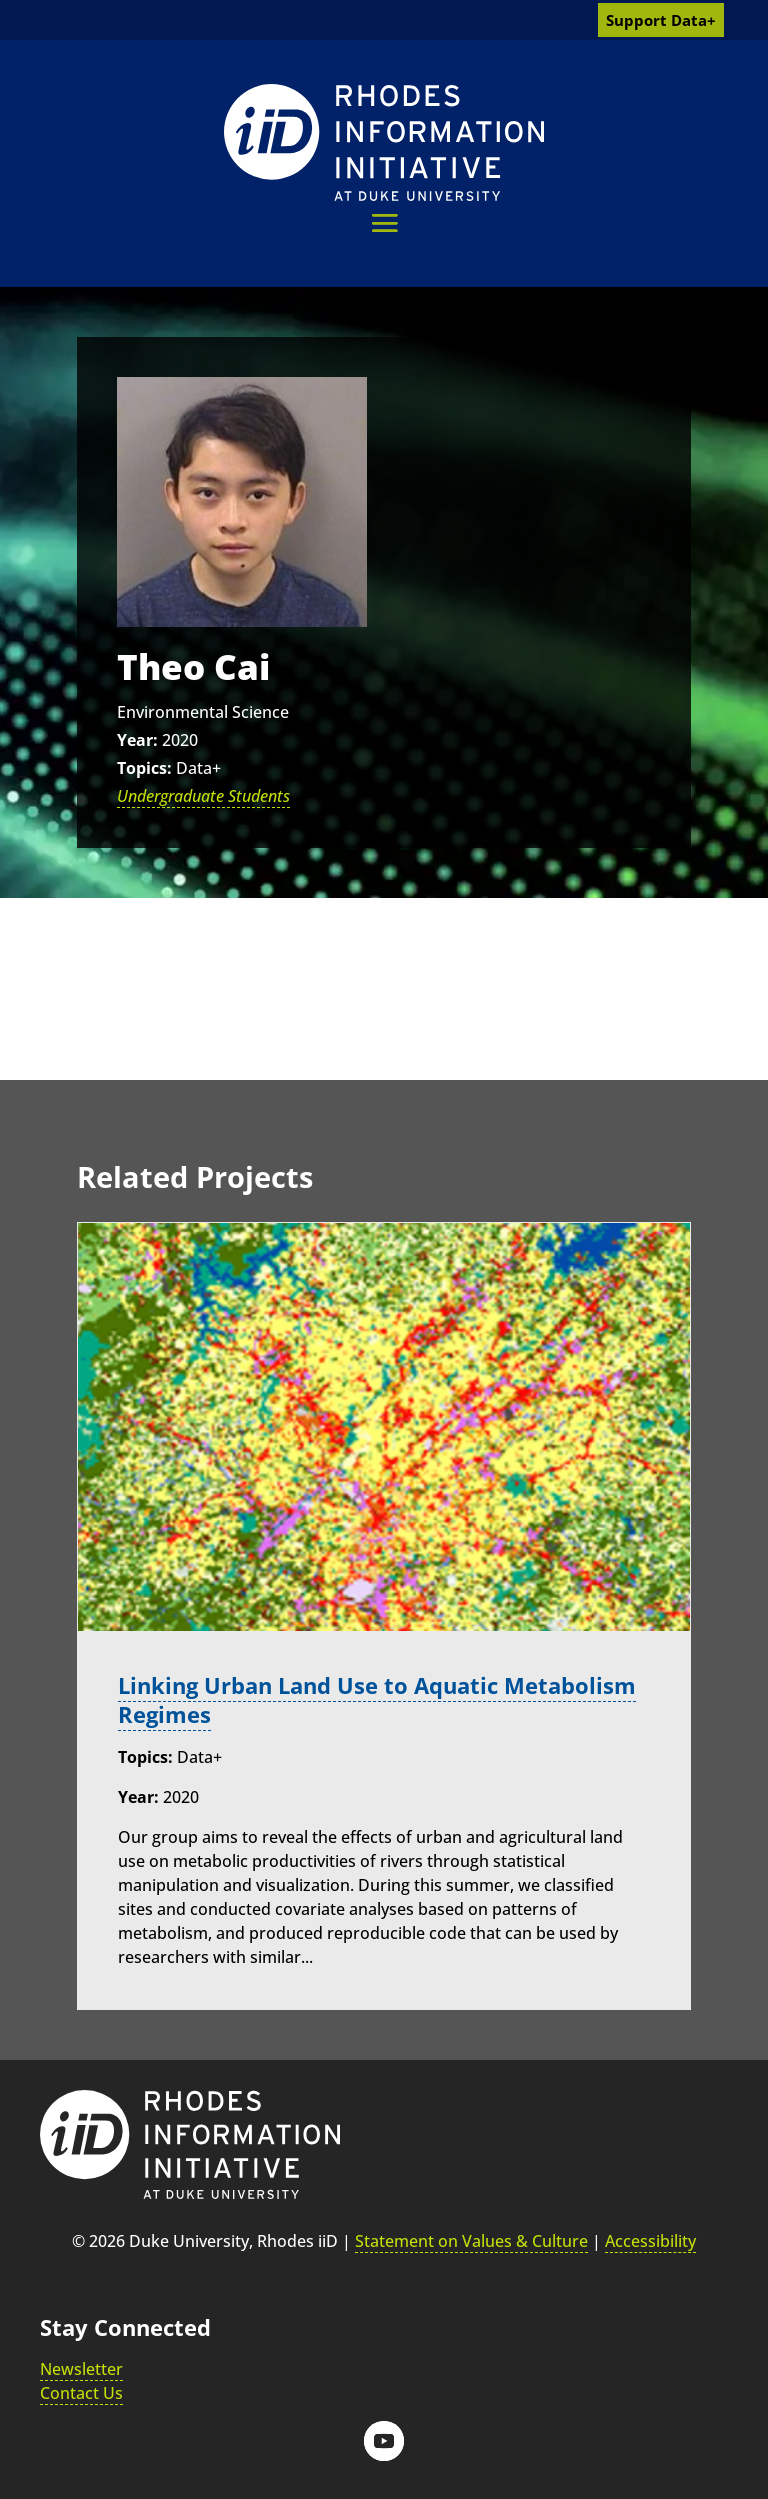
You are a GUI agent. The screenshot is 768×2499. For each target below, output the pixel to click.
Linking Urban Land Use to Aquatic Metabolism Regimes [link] (377, 1700)
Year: (137, 740)
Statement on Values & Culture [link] (471, 2241)
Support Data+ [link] (661, 20)
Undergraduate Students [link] (203, 796)
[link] (384, 142)
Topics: (144, 768)
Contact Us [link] (81, 2393)
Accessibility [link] (650, 2241)
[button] (384, 222)
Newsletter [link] (81, 2369)
